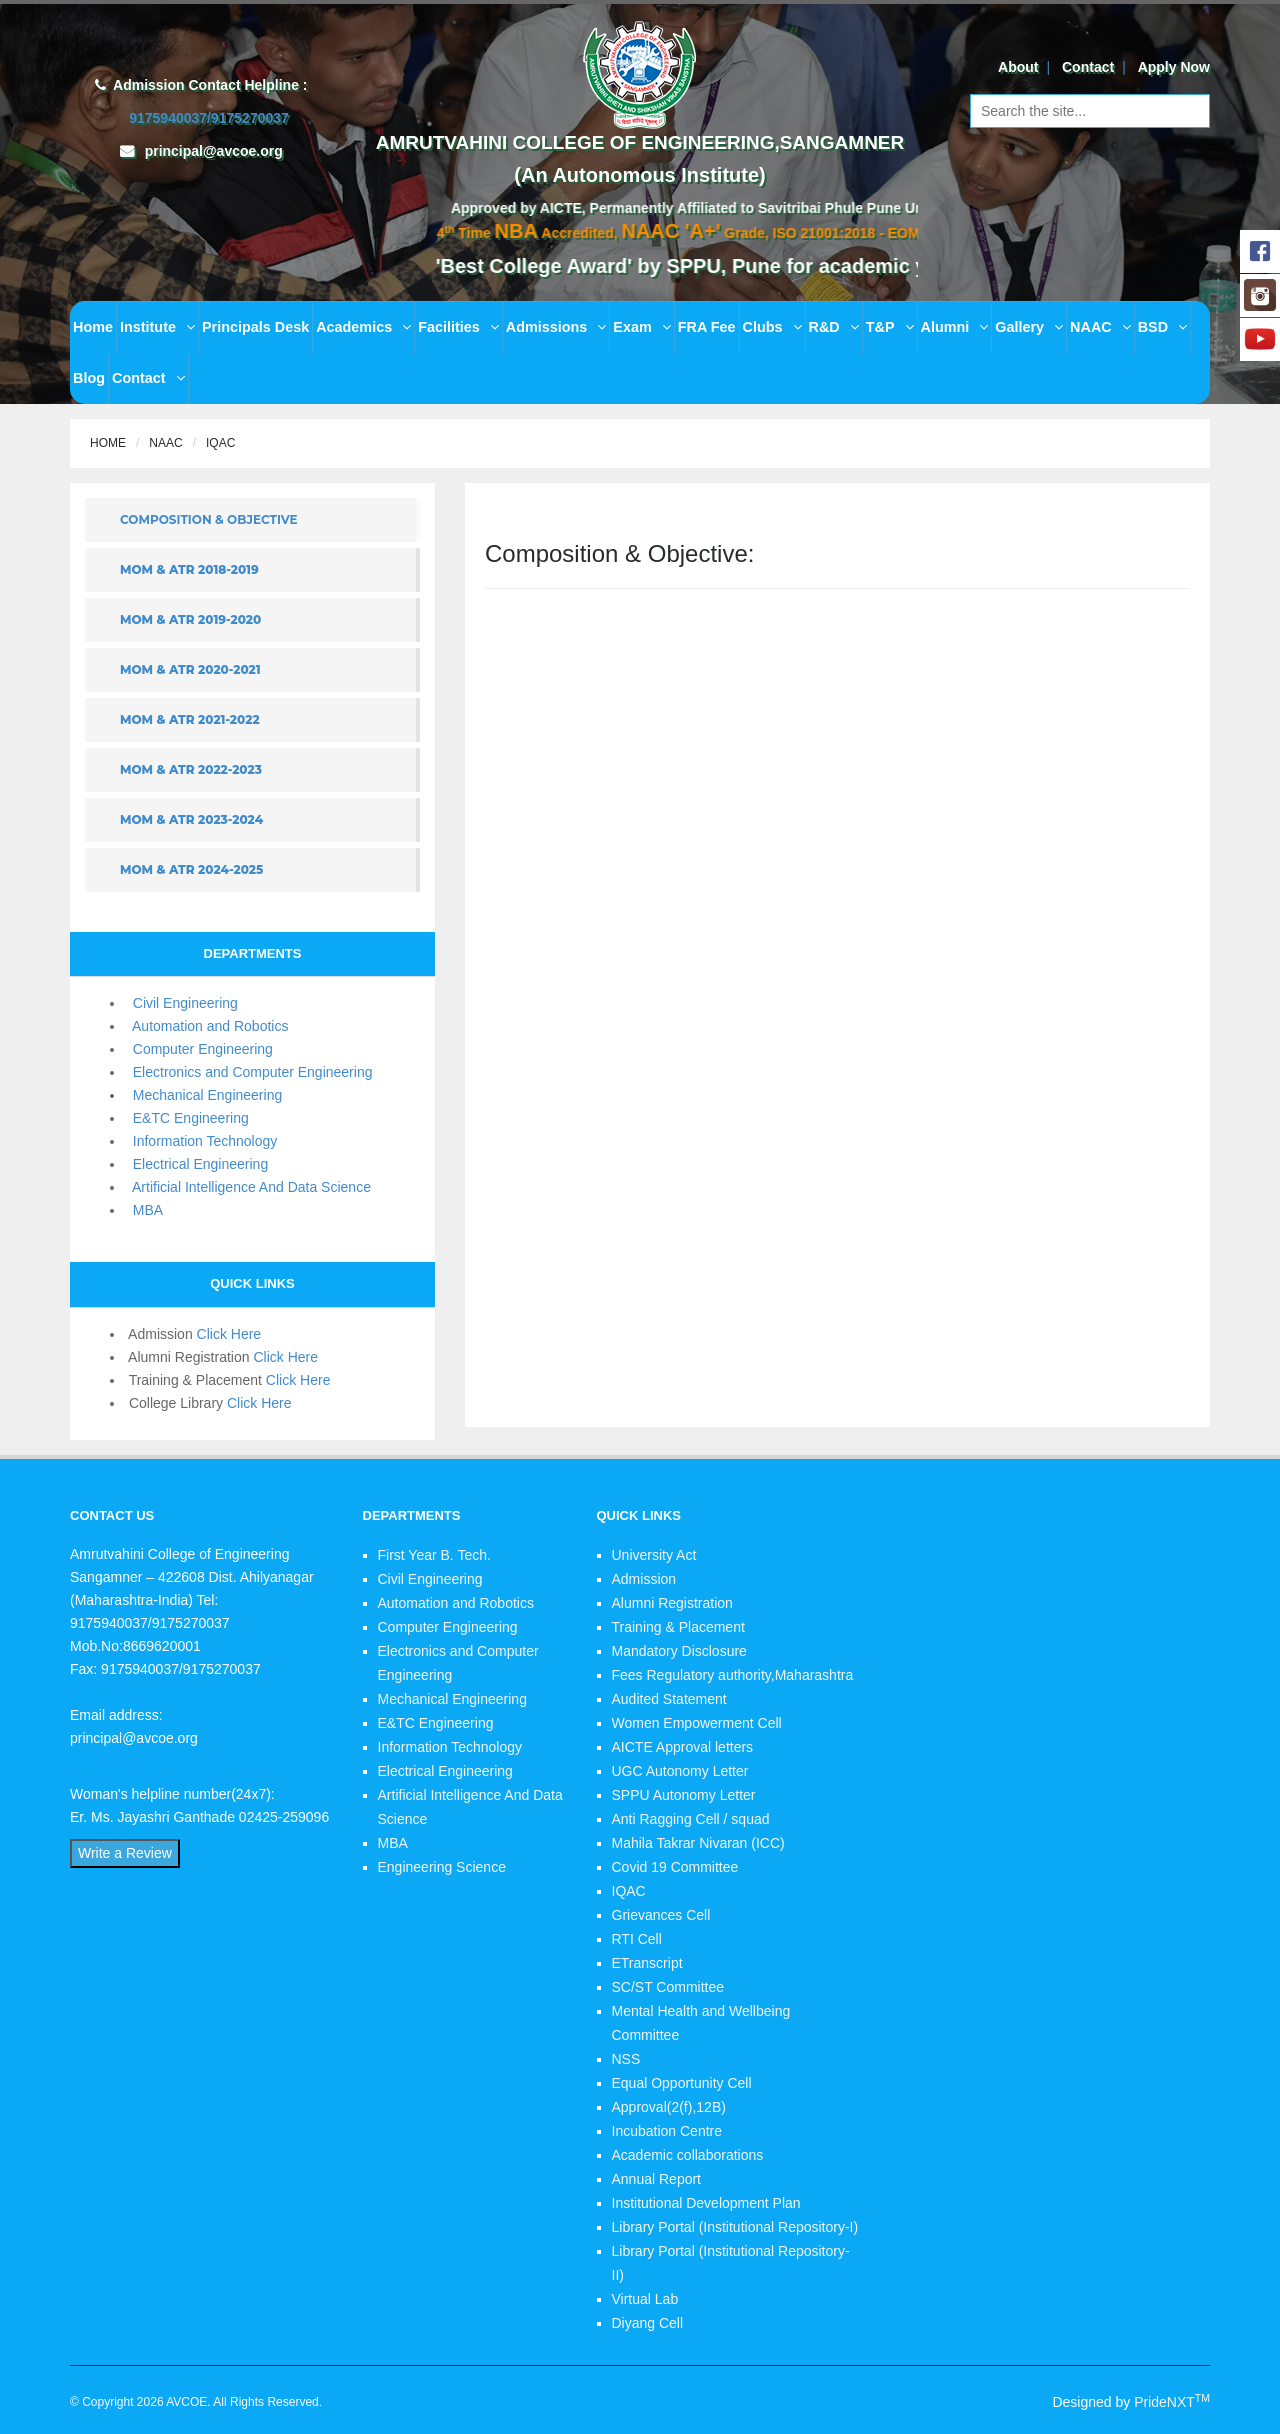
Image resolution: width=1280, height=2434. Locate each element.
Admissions (556, 327)
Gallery (1029, 327)
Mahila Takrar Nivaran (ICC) (698, 1843)
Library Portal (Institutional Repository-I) (735, 2227)
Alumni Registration (672, 1603)
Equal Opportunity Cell (682, 2083)
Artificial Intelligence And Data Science (248, 1187)
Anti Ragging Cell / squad (691, 1819)
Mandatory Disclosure (679, 1651)
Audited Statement (669, 1699)
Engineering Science (442, 1867)
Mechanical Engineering (203, 1095)
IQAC (629, 1891)
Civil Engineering (181, 1003)
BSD (1162, 327)
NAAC (1100, 327)
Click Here (229, 1334)
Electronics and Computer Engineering (248, 1072)
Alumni (955, 327)
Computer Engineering (199, 1049)
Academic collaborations (688, 2155)
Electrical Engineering (196, 1164)
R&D (834, 327)
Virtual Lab (645, 2299)
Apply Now (1174, 67)
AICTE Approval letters (683, 1747)
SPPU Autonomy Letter (684, 1795)
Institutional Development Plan (706, 2203)
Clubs (772, 327)
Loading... (837, 1009)
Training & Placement (678, 1627)
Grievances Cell (661, 1915)
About (1018, 67)
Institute (157, 327)
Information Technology (201, 1141)
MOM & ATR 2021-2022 (190, 719)
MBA (144, 1210)
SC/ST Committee (668, 1987)
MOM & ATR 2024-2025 (191, 869)
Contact (1088, 67)
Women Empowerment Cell (697, 1723)
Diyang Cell (648, 2323)
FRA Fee (707, 327)
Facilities (458, 327)
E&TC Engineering (187, 1118)
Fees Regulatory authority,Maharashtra (733, 1675)
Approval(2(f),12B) (669, 2107)
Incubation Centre (667, 2131)
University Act (654, 1555)
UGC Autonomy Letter (680, 1771)
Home (93, 327)
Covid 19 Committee (675, 1867)
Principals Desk (255, 327)
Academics (363, 327)
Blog (89, 378)
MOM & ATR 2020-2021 (190, 669)
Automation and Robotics (206, 1026)
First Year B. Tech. (434, 1555)
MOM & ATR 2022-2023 (191, 769)
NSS (626, 2059)
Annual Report (657, 2179)
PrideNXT (1172, 2402)
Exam (641, 327)
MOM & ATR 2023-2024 (191, 819)
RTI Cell (637, 1939)
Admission (644, 1579)
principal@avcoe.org (214, 151)
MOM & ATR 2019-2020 (190, 619)
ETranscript (647, 1963)
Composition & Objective (209, 519)
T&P (890, 327)
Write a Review (125, 1853)
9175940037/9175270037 (207, 118)
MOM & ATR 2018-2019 (189, 569)
